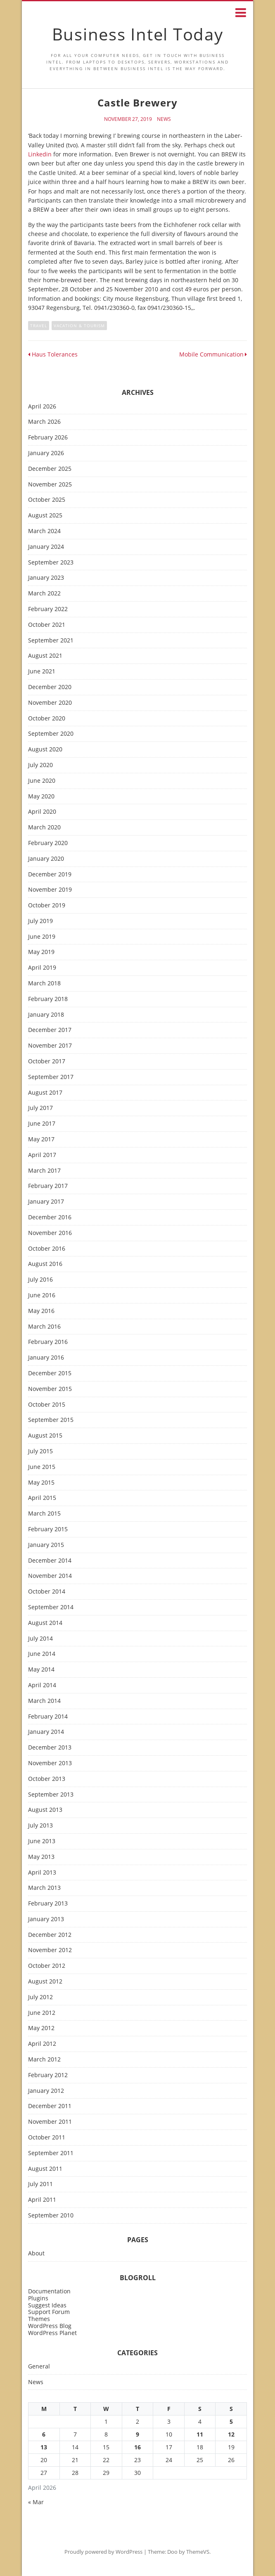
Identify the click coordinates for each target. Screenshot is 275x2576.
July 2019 (40, 921)
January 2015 (46, 1545)
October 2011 (46, 2137)
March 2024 (44, 531)
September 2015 (50, 1420)
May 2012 (41, 2028)
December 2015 (49, 1373)
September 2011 (50, 2153)
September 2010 (50, 2215)
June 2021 (41, 671)
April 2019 (42, 967)
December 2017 (49, 1030)
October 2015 (46, 1404)
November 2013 (50, 1763)
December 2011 (49, 2106)
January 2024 (46, 546)
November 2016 (50, 1233)
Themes (39, 2319)
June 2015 (41, 1467)
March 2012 (44, 2059)
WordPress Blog (49, 2326)
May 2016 (41, 1311)
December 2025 (49, 468)
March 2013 (44, 1887)
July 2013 (40, 1825)
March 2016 (44, 1326)
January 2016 (46, 1357)
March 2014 (44, 1701)
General (39, 2366)
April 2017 (42, 1155)
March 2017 (44, 1170)
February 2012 (48, 2075)
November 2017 (50, 1045)
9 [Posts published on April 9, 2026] (137, 2434)
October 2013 (46, 1779)
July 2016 (40, 1279)
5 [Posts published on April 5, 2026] (231, 2421)
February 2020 (48, 843)
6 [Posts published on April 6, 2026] (43, 2434)
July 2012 (40, 1997)
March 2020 (44, 827)
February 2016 (48, 1342)
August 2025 (45, 515)
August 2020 (45, 749)
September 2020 (50, 733)
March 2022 (44, 593)
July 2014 (40, 1638)
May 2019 (41, 952)
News (164, 119)
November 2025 (50, 484)
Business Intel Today (137, 34)
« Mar (36, 2502)
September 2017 (50, 1077)
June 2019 (41, 936)
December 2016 (49, 1217)
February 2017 (48, 1186)
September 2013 (50, 1794)
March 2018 (44, 983)
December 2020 (49, 687)
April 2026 (42, 406)
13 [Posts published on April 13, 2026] (43, 2447)
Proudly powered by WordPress (103, 2551)
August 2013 (45, 1809)
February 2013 (48, 1903)
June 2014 (41, 1654)
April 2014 (42, 1685)
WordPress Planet (52, 2333)
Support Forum (49, 2312)
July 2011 (40, 2184)
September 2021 (50, 640)
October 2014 (46, 1591)
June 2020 (41, 780)
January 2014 (46, 1731)
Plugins (38, 2298)
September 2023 (50, 562)
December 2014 (49, 1560)
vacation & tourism (79, 325)
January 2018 (46, 1014)
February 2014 (48, 1716)
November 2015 (50, 1389)
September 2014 (50, 1607)
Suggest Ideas (47, 2305)
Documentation (49, 2291)
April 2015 (42, 1498)
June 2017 (41, 1123)
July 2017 (40, 1108)
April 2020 (42, 811)
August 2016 (45, 1264)
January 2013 (46, 1919)
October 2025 (46, 499)
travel (38, 325)
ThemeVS (197, 2551)
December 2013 (49, 1747)
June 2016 (41, 1295)
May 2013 (41, 1857)
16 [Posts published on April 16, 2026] (137, 2447)
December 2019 (49, 874)
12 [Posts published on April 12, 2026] (231, 2434)
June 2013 (41, 1841)
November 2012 (50, 1950)
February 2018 (48, 999)
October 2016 (46, 1248)
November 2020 (50, 702)
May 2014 (41, 1669)
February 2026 (48, 437)
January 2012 (46, 2090)
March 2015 (44, 1513)
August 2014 (45, 1623)
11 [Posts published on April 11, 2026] (200, 2434)
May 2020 (41, 796)
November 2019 (50, 889)
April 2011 (42, 2199)
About (36, 2253)
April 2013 (42, 1872)
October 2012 (46, 1965)
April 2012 (42, 2043)
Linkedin (40, 154)
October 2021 (46, 624)
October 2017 (46, 1061)
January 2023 (46, 577)
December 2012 (49, 1934)
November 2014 (50, 1576)
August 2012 (45, 1981)
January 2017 (46, 1201)
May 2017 (41, 1139)
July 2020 (40, 765)
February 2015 (48, 1529)
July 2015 (40, 1451)
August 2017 (45, 1092)
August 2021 (45, 655)
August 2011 (45, 2168)
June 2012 (41, 2012)
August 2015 (45, 1435)
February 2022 (48, 609)
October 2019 (46, 905)
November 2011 (50, 2121)
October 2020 (46, 718)
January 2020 (46, 858)
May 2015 (41, 1482)
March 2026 (44, 421)
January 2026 (46, 453)
